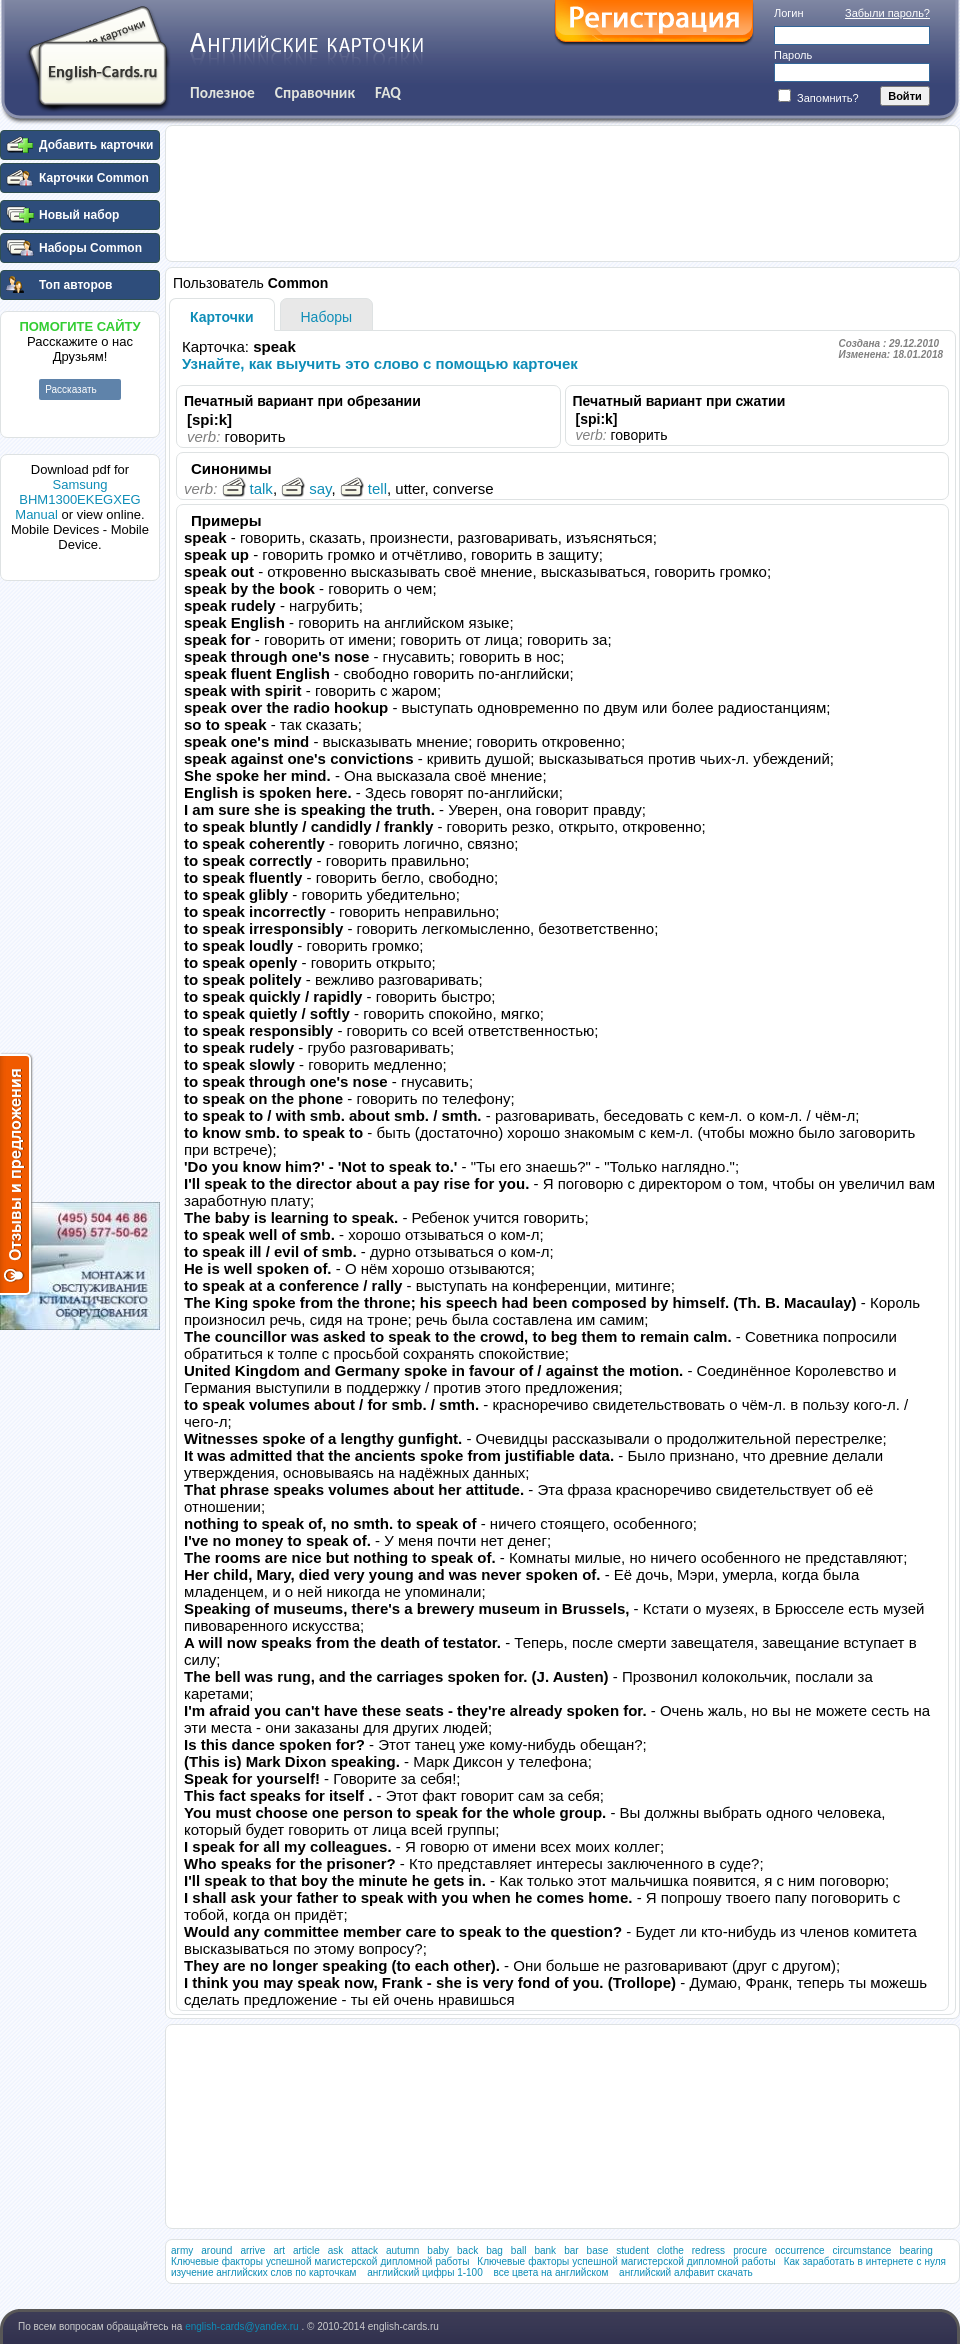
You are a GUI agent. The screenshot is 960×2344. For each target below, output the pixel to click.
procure (750, 2250)
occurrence (799, 2250)
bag (494, 2250)
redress (708, 2250)
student (632, 2250)
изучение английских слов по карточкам (263, 2272)
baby (438, 2250)
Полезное (222, 92)
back (467, 2250)
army (182, 2250)
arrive (252, 2250)
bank (545, 2250)
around (216, 2250)
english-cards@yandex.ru (243, 2326)
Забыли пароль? (887, 13)
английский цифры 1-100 (425, 2272)
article (306, 2250)
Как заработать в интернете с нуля (865, 2261)
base (598, 2250)
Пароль (793, 55)
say (306, 488)
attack (364, 2250)
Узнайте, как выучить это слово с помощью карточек (380, 363)
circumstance (862, 2250)
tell (363, 488)
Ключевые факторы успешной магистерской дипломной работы (320, 2261)
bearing (915, 2250)
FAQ (388, 92)
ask (336, 2250)
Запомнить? (818, 98)
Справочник (315, 92)
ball (519, 2250)
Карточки (222, 317)
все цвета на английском (551, 2272)
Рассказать (71, 389)
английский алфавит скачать (686, 2272)
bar (571, 2250)
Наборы (327, 317)
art (279, 2250)
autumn (402, 2250)
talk (247, 488)
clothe (670, 2250)
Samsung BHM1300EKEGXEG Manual (77, 499)
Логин (789, 13)
